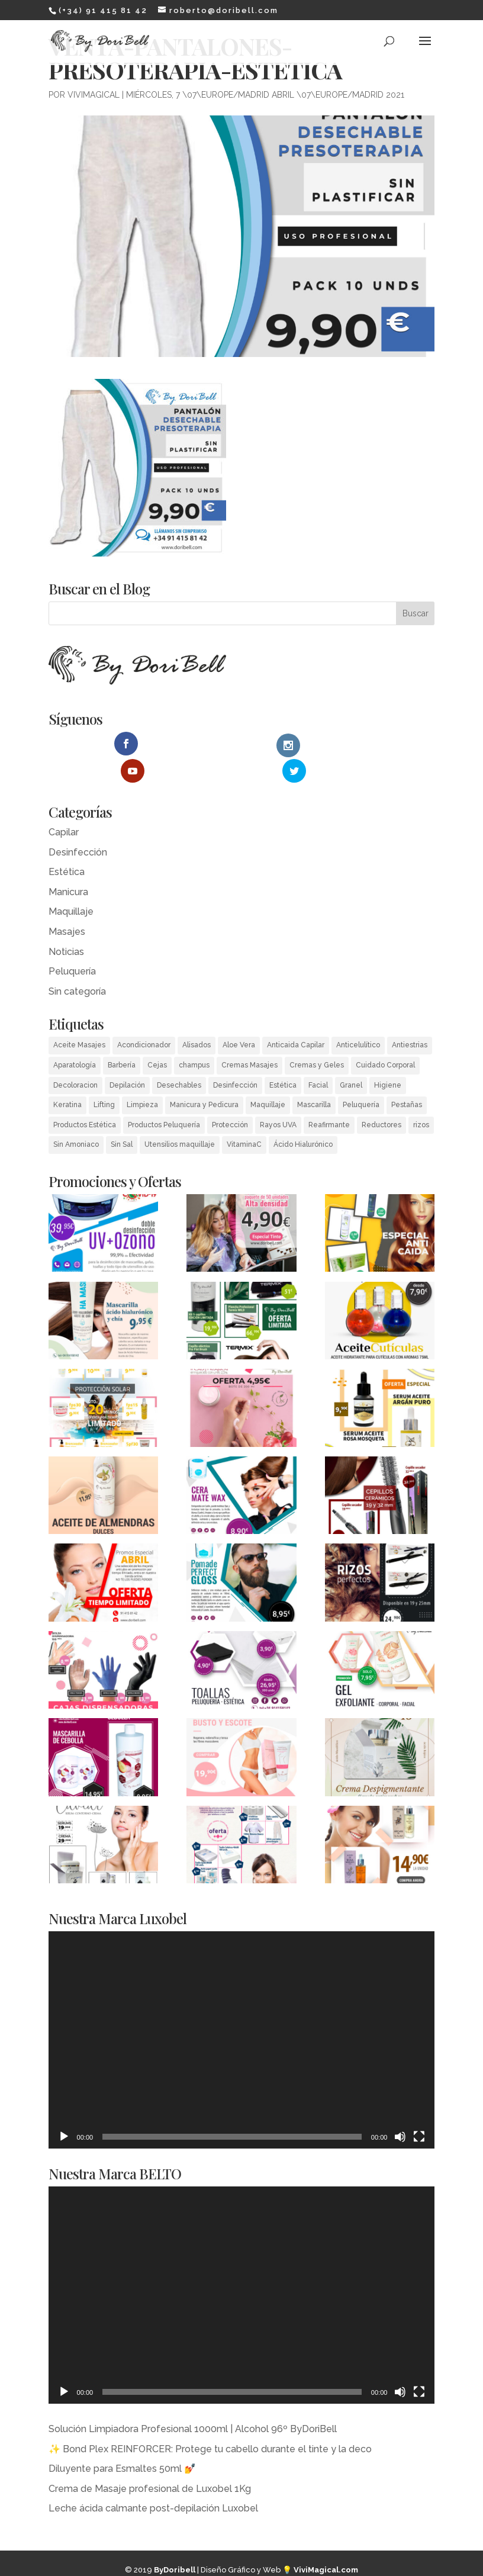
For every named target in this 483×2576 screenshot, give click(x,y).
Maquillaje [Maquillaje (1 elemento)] (267, 1077)
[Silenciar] (400, 2109)
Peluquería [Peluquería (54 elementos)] (361, 1077)
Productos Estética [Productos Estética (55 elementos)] (84, 1098)
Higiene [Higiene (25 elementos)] (387, 1058)
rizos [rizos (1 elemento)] (421, 1098)
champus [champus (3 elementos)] (194, 1038)
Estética (67, 845)
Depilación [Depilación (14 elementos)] (127, 1058)
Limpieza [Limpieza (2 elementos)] (142, 1077)
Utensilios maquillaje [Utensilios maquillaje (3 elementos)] (179, 1118)
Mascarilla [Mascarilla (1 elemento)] (314, 1077)
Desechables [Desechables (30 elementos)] (179, 1058)
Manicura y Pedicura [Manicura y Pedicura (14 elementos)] (204, 1077)
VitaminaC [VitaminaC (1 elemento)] (244, 1118)
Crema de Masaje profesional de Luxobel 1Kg (150, 2461)
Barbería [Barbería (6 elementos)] (122, 1038)
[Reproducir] (64, 2109)
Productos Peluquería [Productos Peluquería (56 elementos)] (164, 1098)
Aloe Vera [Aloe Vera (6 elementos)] (239, 1018)
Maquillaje (71, 884)
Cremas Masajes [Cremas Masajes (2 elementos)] (249, 1038)
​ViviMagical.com (326, 2542)
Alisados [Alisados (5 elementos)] (196, 1018)
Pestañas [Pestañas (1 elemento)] (406, 1077)
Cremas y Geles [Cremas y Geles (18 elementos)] (316, 1038)
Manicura (68, 864)
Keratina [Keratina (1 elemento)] (67, 1077)
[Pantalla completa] (419, 2109)
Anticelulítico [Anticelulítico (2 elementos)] (358, 1018)
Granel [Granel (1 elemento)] (351, 1058)
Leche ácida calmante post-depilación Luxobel (153, 2481)
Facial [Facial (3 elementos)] (318, 1058)
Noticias (66, 924)
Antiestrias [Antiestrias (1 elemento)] (409, 1018)
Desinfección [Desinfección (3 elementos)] (235, 1058)
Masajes (67, 904)
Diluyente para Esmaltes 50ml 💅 (122, 2441)
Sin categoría (77, 964)
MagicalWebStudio (274, 2563)
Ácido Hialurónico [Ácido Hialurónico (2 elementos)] (303, 1118)
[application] (242, 2012)
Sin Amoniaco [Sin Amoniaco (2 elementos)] (76, 1118)
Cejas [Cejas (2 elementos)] (157, 1038)
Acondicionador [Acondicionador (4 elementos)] (143, 1018)
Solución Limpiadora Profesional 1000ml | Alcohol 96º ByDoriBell (193, 2401)
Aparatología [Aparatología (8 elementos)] (74, 1038)
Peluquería (72, 944)
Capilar (64, 805)
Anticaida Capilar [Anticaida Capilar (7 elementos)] (295, 1018)
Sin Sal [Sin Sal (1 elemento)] (122, 1118)
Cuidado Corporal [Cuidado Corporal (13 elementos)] (385, 1038)
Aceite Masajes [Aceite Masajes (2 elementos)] (79, 1018)
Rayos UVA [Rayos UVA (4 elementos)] (278, 1098)
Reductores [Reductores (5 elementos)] (381, 1098)
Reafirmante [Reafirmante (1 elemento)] (329, 1098)
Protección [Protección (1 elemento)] (230, 1098)
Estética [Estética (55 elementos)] (283, 1058)
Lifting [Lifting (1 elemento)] (104, 1077)
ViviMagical (93, 94)
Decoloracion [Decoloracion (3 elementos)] (75, 1058)
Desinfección (78, 825)
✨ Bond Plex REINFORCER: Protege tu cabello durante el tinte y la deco (210, 2421)
